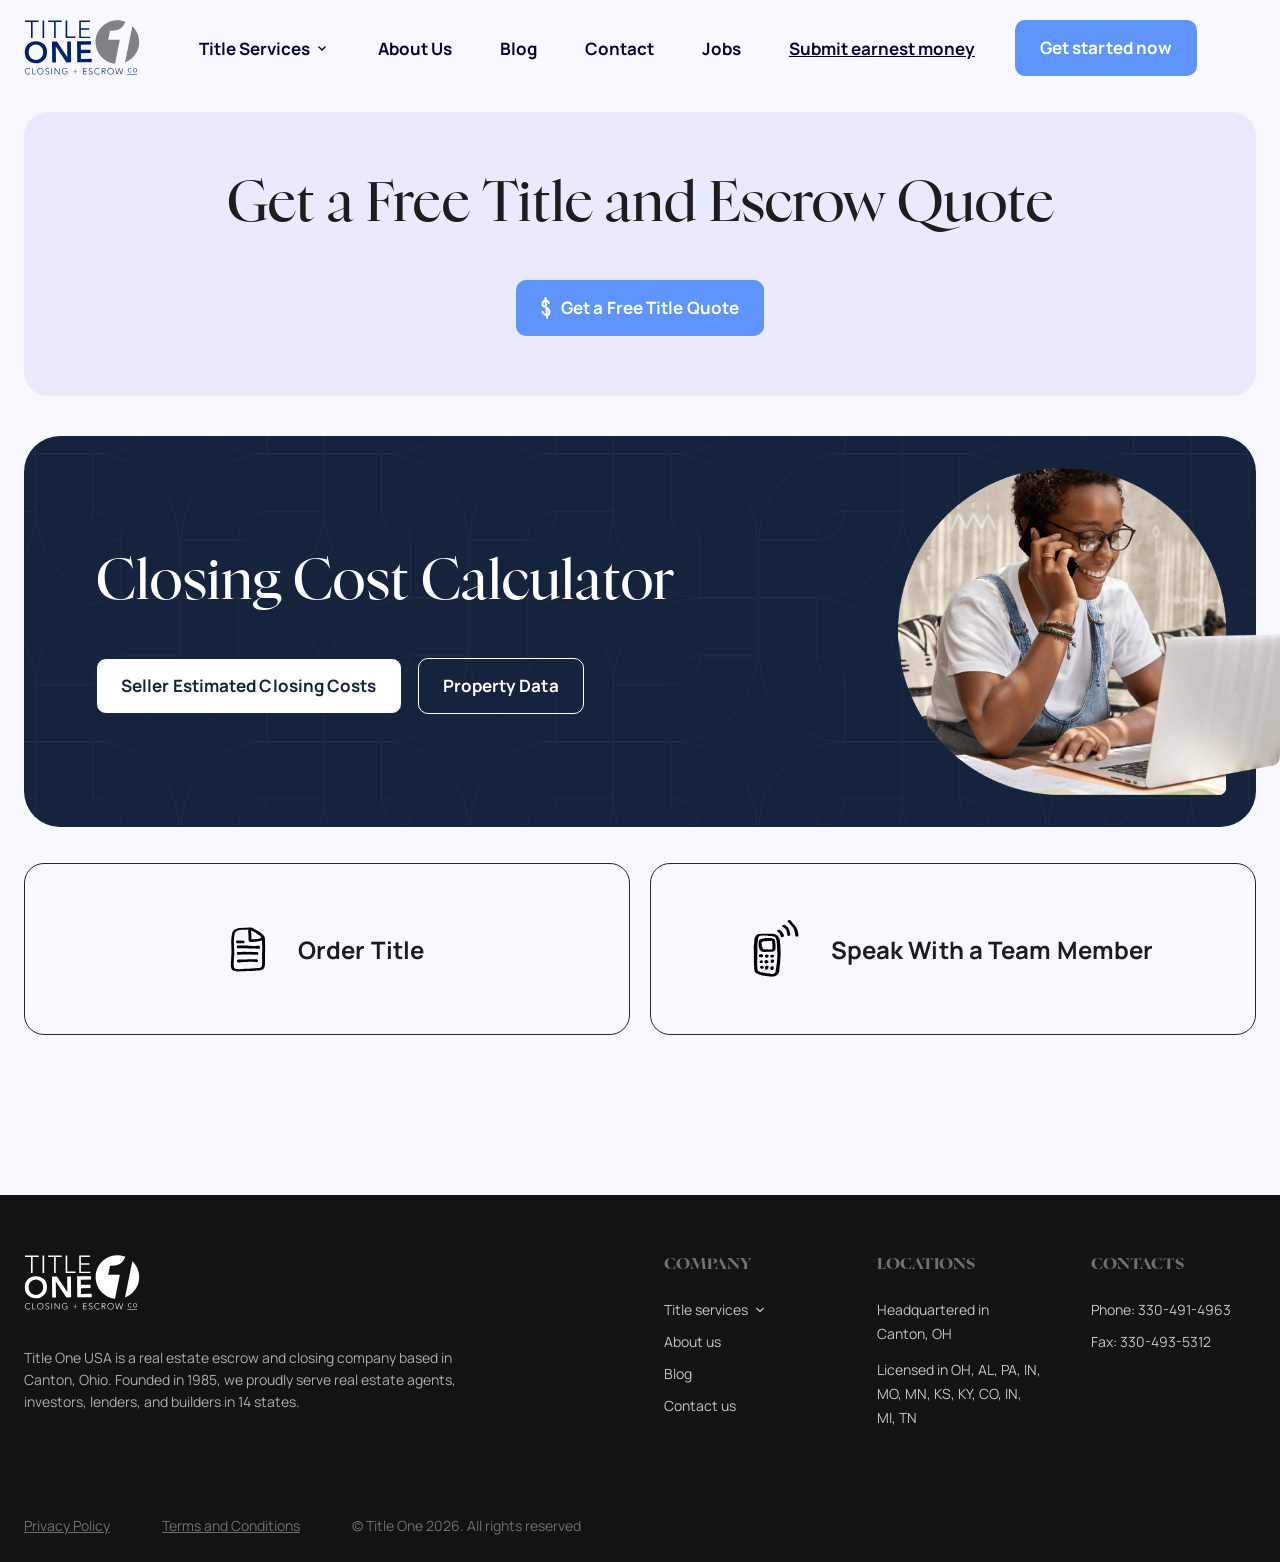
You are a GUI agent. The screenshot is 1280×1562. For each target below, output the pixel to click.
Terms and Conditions (231, 1525)
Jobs (721, 48)
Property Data (501, 686)
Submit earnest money (882, 48)
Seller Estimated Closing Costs (249, 686)
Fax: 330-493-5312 (1151, 1341)
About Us (415, 48)
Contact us (700, 1405)
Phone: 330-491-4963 (1161, 1309)
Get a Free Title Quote (640, 308)
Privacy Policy (67, 1525)
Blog (518, 48)
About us (692, 1341)
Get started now (1106, 48)
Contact (619, 48)
